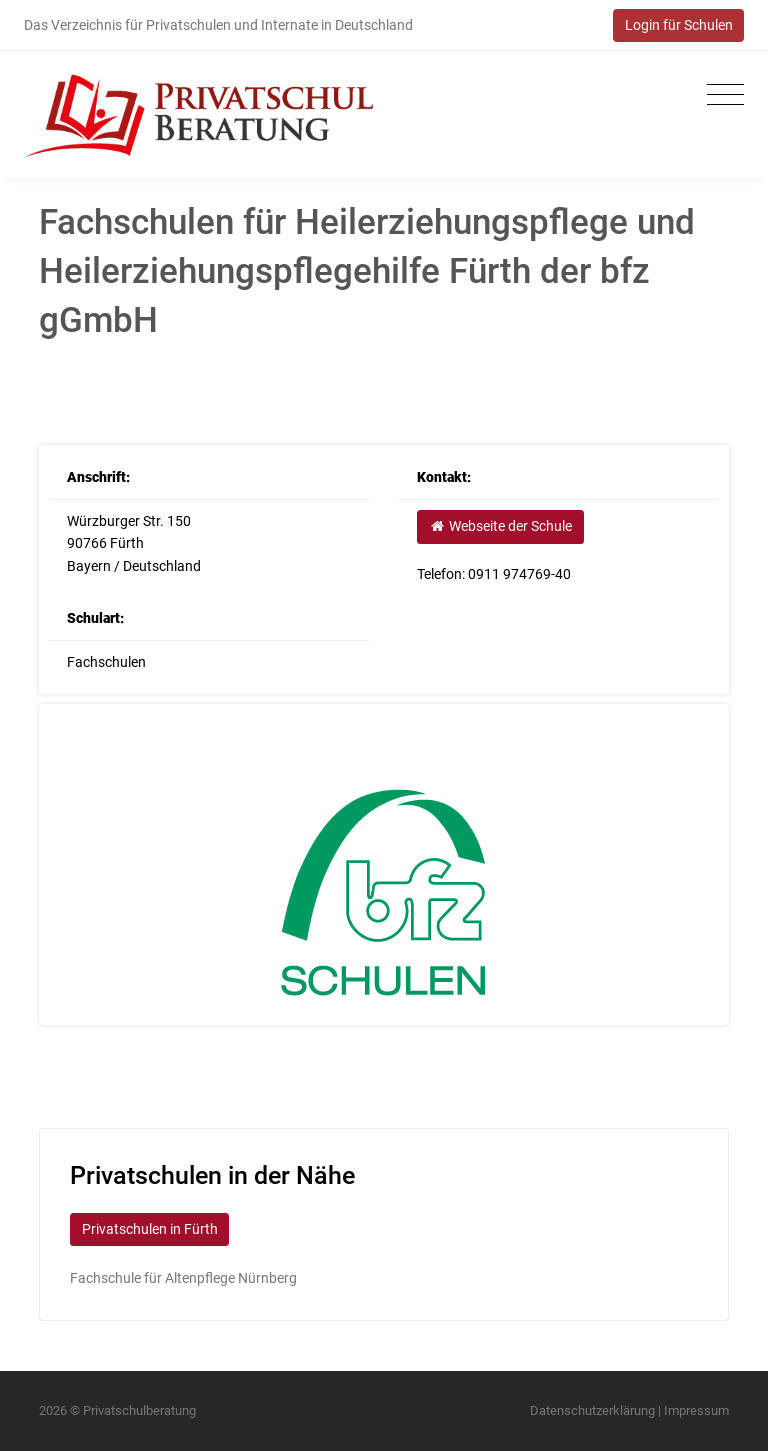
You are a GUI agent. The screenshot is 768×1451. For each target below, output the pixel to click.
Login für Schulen (679, 25)
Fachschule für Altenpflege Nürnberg (183, 1278)
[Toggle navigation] (720, 95)
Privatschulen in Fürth (150, 1229)
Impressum (696, 1410)
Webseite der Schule (500, 526)
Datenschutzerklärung (592, 1410)
